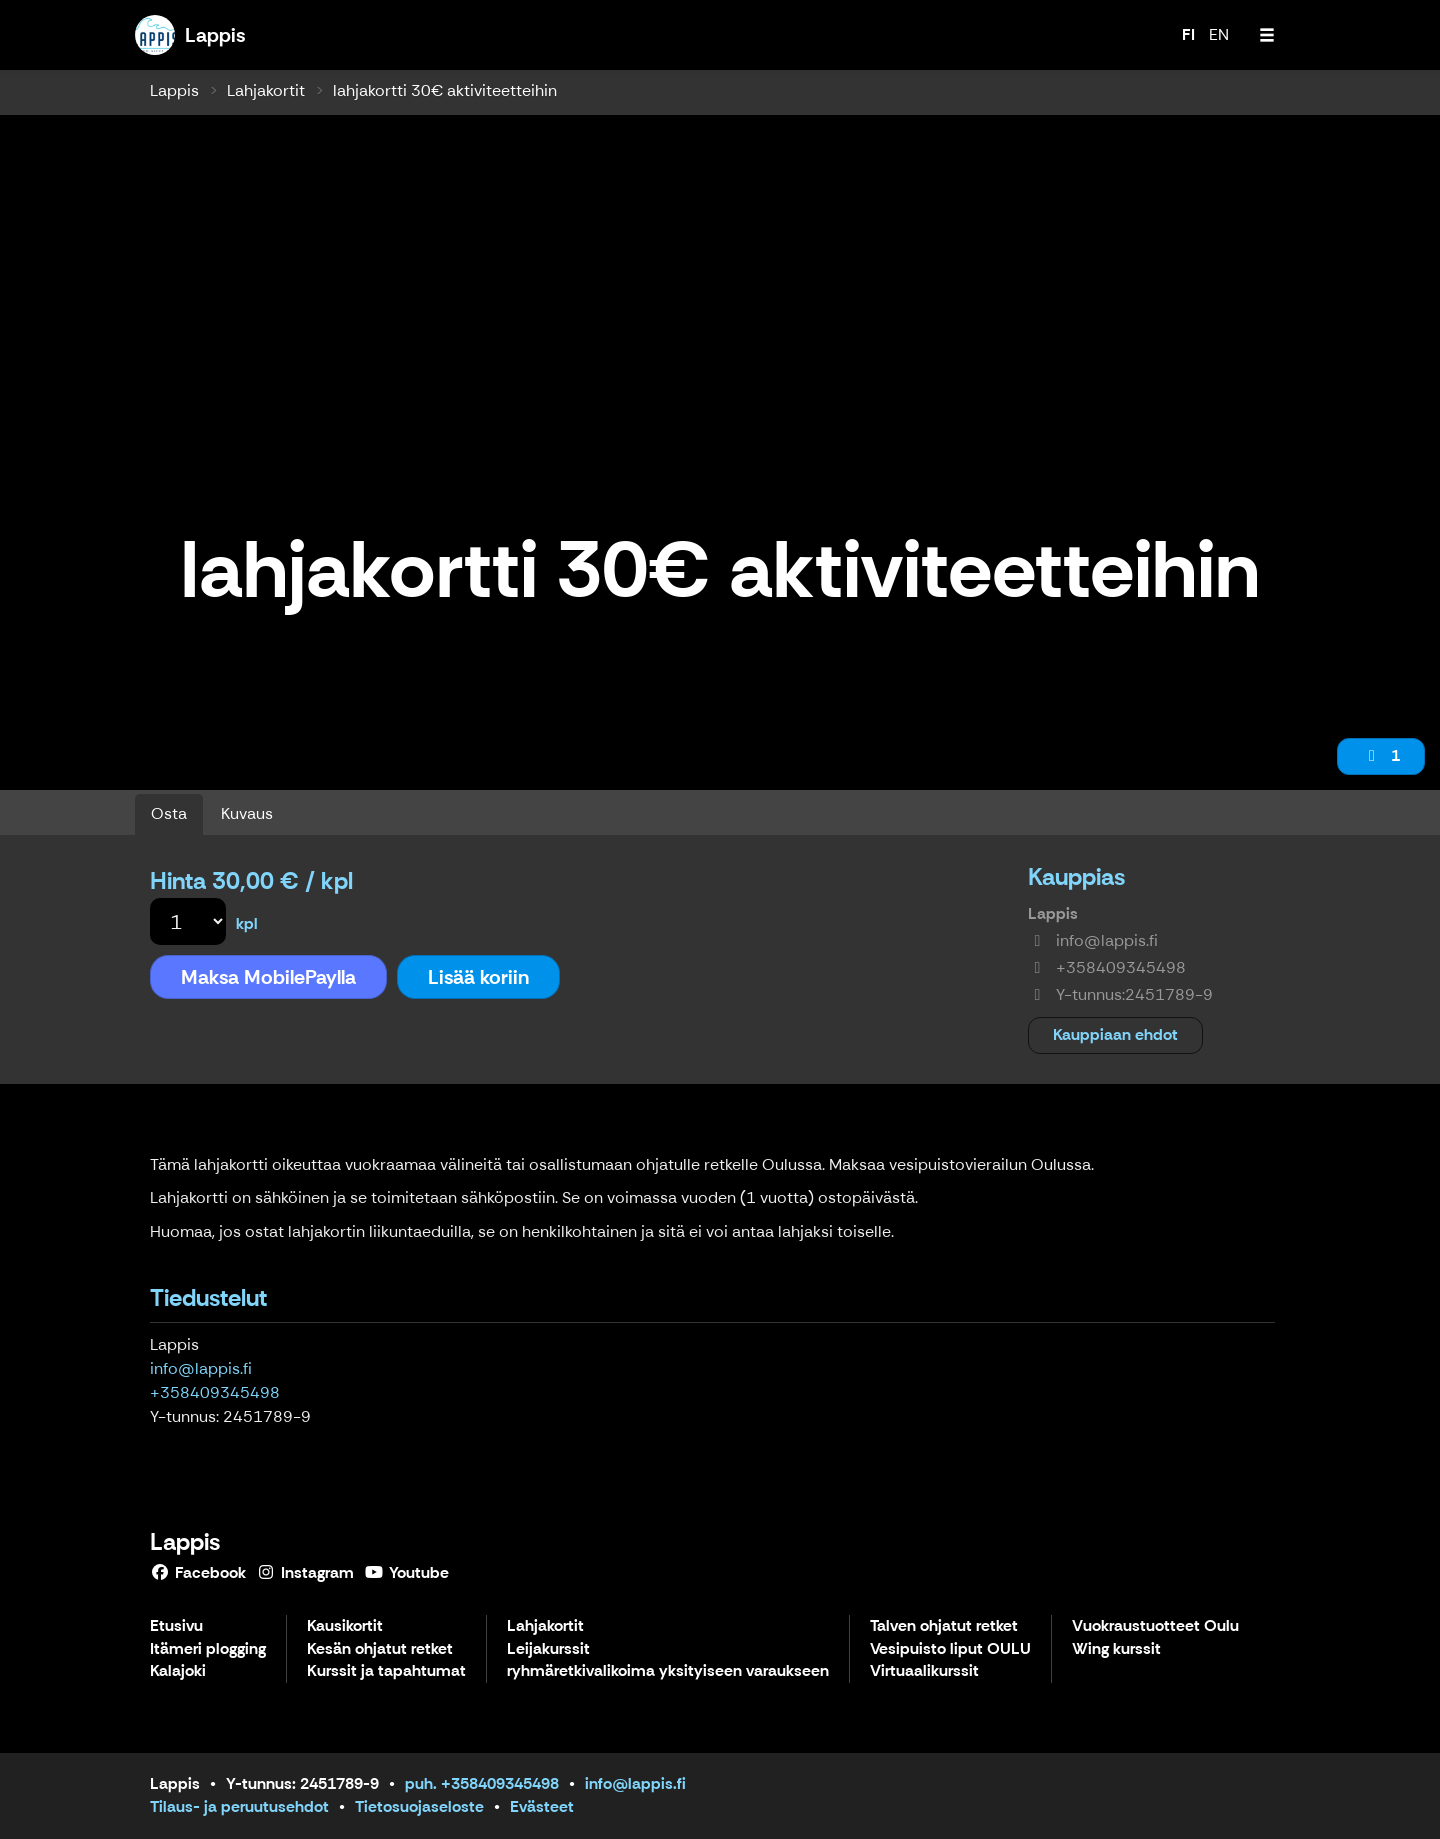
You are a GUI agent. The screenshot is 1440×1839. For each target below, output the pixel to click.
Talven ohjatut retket (944, 1626)
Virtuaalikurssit (924, 1671)
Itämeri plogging (208, 1649)
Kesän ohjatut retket (380, 1649)
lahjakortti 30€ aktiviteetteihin (445, 90)
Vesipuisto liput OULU (950, 1649)
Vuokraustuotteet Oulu (1155, 1626)
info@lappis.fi (201, 1368)
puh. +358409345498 (482, 1783)
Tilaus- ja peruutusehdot (239, 1806)
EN (1219, 34)
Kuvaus (247, 813)
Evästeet (542, 1806)
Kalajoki (178, 1671)
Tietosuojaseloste (419, 1806)
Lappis (174, 90)
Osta (169, 813)
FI (1188, 34)
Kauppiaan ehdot (1115, 1034)
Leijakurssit (548, 1649)
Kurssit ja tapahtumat (386, 1671)
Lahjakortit (266, 90)
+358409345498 (215, 1392)
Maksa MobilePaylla (268, 977)
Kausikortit (345, 1626)
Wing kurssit (1116, 1649)
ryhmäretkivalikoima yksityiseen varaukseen (668, 1671)
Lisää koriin (478, 977)
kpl (247, 923)
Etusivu (176, 1626)
